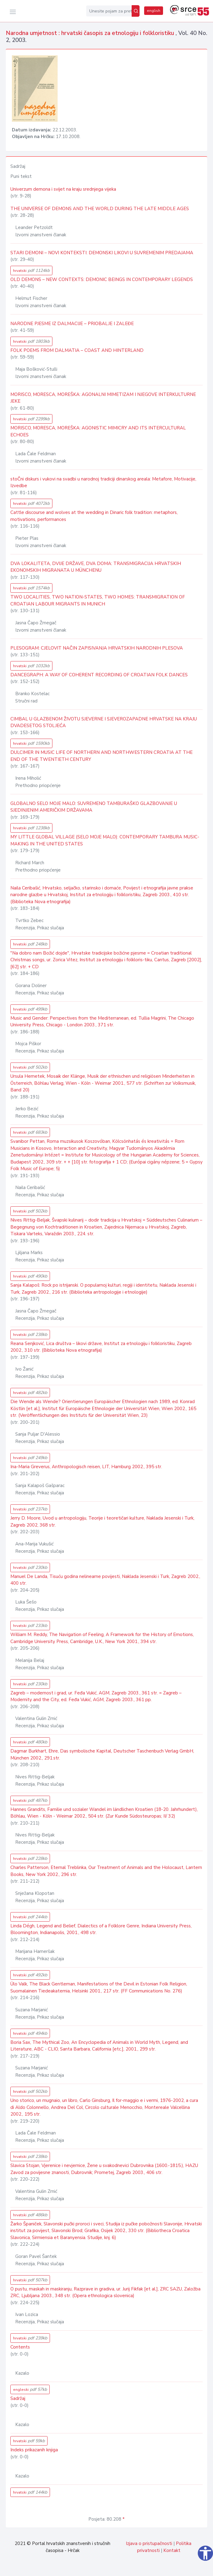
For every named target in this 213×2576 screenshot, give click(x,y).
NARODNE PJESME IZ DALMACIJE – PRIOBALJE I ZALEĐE (72, 324)
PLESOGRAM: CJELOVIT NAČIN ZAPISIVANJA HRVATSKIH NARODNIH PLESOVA (96, 648)
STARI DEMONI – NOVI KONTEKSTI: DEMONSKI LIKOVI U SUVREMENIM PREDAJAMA (101, 253)
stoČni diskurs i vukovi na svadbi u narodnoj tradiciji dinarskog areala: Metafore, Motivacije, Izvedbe (103, 482)
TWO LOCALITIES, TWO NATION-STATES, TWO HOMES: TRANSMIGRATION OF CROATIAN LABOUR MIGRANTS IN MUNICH (97, 600)
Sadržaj (17, 2398)
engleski (30, 2389)
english (153, 10)
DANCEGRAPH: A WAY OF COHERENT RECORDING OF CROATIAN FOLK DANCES (99, 675)
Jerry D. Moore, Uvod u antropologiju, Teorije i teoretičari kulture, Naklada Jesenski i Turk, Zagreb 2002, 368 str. (102, 1521)
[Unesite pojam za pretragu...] (109, 11)
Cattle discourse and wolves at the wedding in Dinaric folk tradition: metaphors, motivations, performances (94, 515)
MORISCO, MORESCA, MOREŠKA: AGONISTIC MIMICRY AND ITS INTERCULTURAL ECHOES (98, 431)
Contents (20, 2347)
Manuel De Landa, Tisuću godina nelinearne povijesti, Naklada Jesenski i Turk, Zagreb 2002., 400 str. (105, 1579)
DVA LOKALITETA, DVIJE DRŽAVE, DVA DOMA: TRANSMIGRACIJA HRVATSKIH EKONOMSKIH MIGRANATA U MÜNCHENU (95, 567)
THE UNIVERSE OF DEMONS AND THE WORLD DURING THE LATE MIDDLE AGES (99, 209)
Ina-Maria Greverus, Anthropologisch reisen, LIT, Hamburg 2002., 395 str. (86, 1467)
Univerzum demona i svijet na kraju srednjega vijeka (63, 189)
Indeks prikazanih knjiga (34, 2450)
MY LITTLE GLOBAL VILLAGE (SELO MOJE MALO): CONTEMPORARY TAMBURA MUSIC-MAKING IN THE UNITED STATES (104, 840)
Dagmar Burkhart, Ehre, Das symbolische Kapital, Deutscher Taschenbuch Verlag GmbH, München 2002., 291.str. (102, 1754)
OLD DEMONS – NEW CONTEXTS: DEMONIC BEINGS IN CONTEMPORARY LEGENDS (101, 279)
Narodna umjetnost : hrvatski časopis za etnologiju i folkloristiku (91, 33)
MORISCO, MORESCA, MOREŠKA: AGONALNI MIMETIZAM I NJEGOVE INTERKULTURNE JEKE (103, 397)
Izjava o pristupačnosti (149, 2543)
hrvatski (31, 270)
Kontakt (171, 2550)
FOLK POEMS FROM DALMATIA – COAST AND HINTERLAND (77, 350)
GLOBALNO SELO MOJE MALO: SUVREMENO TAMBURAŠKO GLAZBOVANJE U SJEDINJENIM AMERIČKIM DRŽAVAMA (93, 806)
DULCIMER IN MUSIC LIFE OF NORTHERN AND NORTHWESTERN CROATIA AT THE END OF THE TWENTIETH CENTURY (101, 755)
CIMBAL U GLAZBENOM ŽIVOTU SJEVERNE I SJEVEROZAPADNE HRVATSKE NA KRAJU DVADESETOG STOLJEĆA (103, 722)
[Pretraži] (136, 11)
